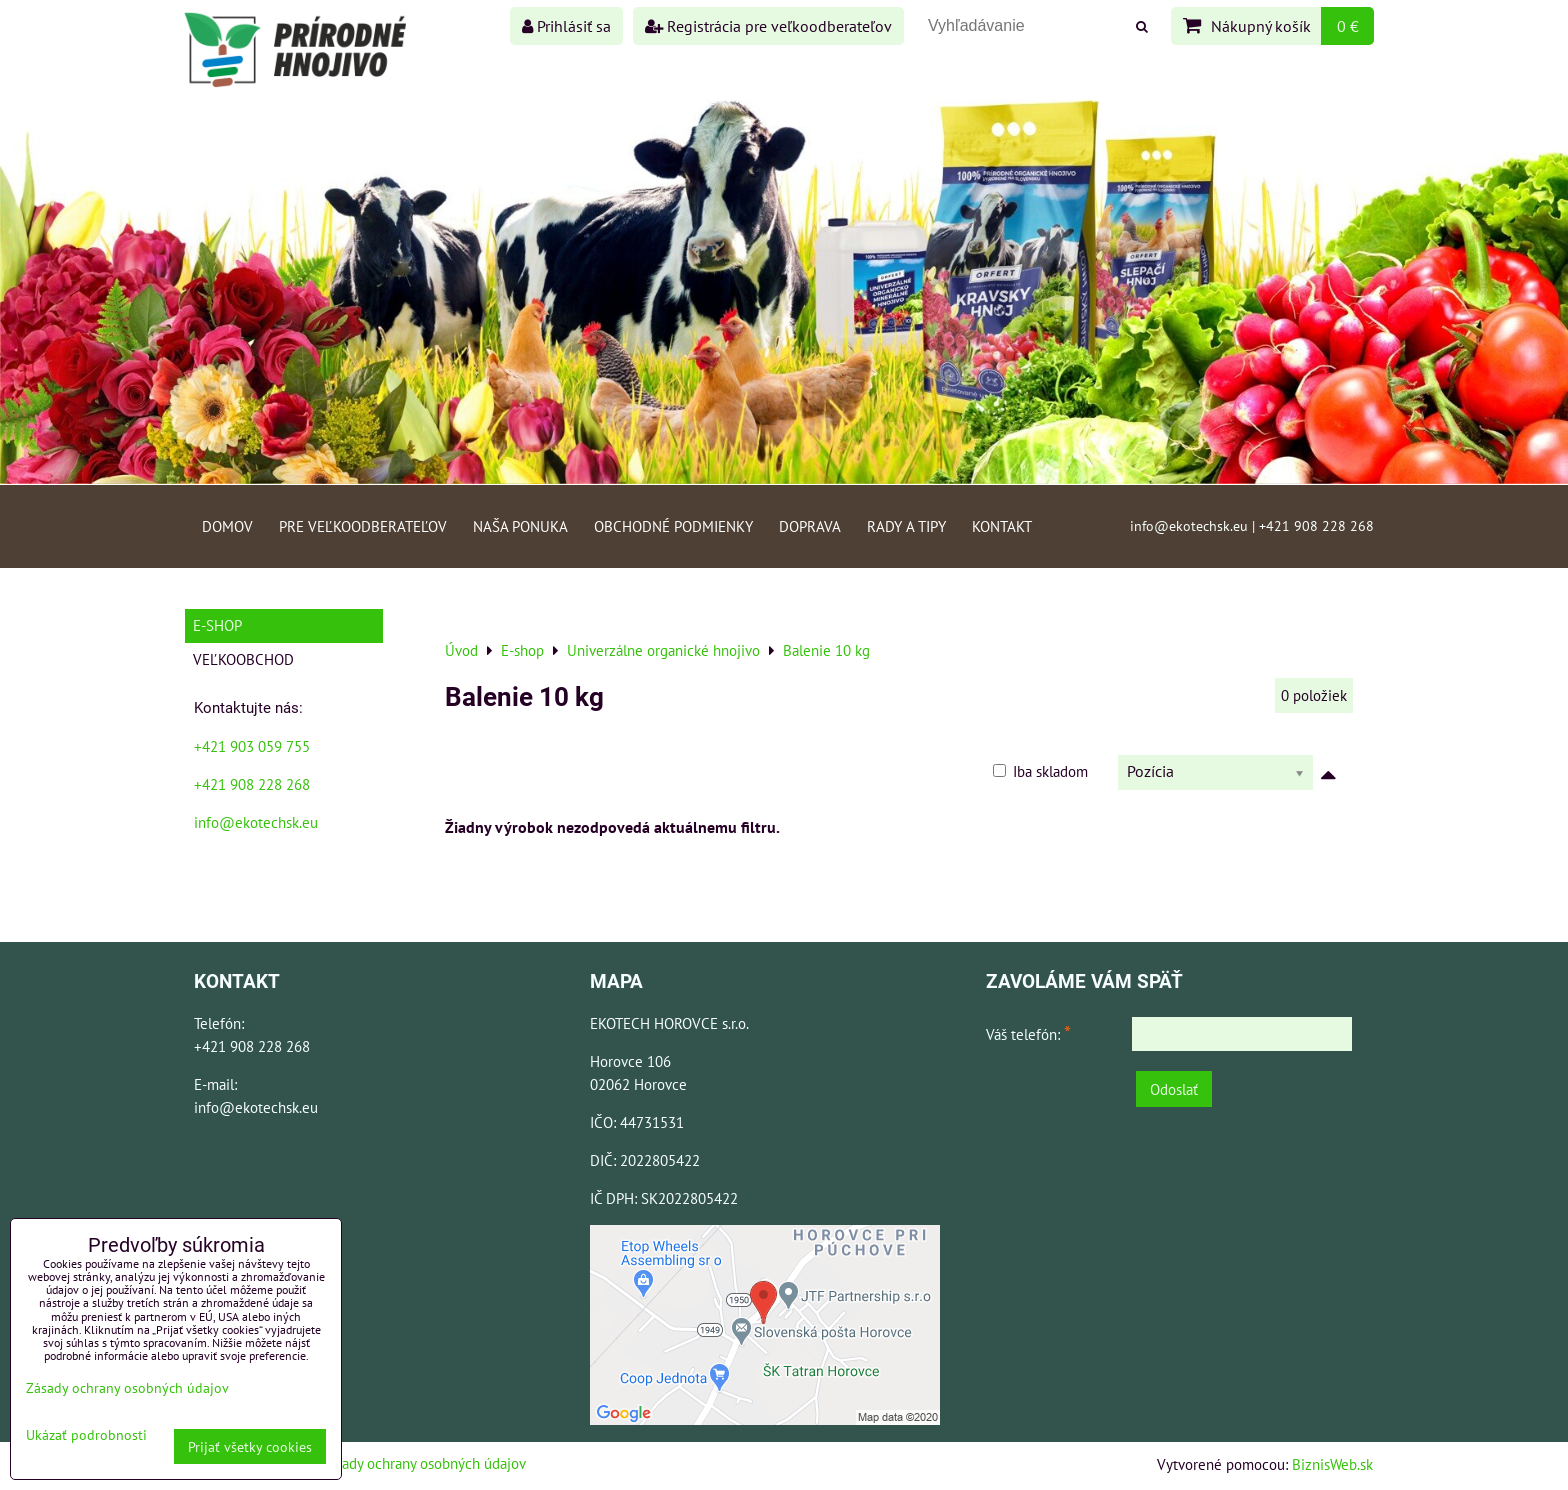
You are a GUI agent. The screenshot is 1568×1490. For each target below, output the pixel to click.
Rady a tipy (906, 526)
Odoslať (1174, 1089)
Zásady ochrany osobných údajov (423, 1463)
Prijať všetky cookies (250, 1446)
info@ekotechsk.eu (256, 822)
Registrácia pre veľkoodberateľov (768, 26)
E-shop (217, 625)
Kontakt (1002, 526)
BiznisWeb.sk (1332, 1464)
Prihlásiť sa (566, 26)
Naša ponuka (520, 526)
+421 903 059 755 (252, 746)
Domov (227, 526)
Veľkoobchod (243, 659)
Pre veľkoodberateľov (363, 526)
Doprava (810, 526)
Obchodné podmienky (673, 526)
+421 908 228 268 (252, 784)
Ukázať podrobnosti (86, 1435)
